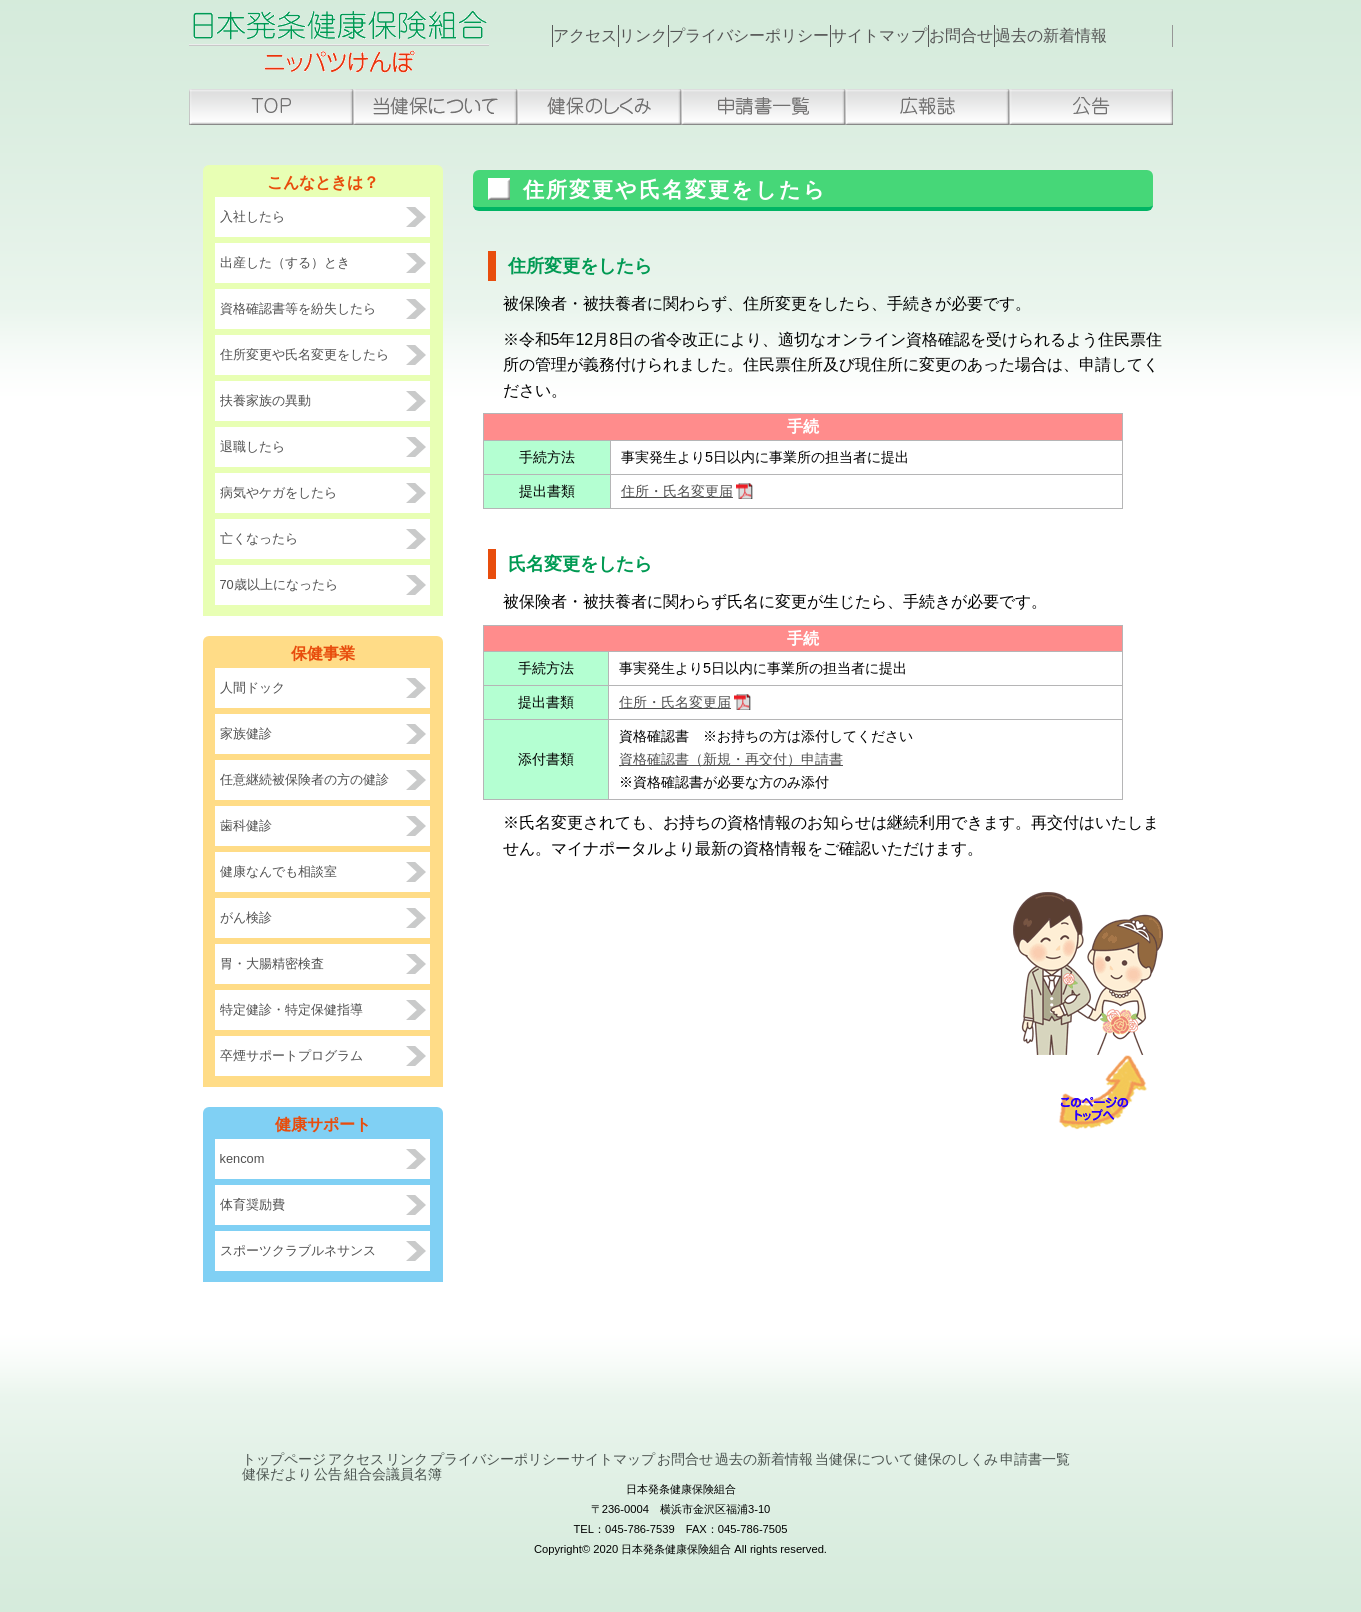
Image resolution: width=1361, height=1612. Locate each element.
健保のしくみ (599, 107)
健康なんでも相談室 (278, 871)
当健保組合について (435, 107)
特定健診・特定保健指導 (291, 1009)
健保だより (668, 1488)
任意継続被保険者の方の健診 (304, 779)
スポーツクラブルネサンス (298, 1250)
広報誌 (927, 107)
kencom (242, 1158)
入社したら (252, 216)
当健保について (325, 1488)
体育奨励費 (252, 1204)
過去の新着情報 (1095, 36)
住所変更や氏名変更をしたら (304, 354)
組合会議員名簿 (850, 1488)
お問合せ (997, 36)
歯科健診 (246, 825)
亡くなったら (259, 538)
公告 (1091, 107)
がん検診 (246, 917)
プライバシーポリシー (773, 36)
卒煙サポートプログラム (291, 1055)
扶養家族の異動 (265, 400)
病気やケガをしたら (278, 492)
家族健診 (246, 733)
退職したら (252, 446)
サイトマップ (906, 36)
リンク (661, 36)
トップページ (271, 107)
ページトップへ (1110, 1092)
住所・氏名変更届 (677, 491)
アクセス (591, 36)
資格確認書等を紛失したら (298, 308)
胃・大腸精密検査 (272, 963)
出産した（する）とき (285, 262)
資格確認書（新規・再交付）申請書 (731, 759)
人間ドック (252, 687)
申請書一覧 (763, 107)
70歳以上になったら (279, 584)
